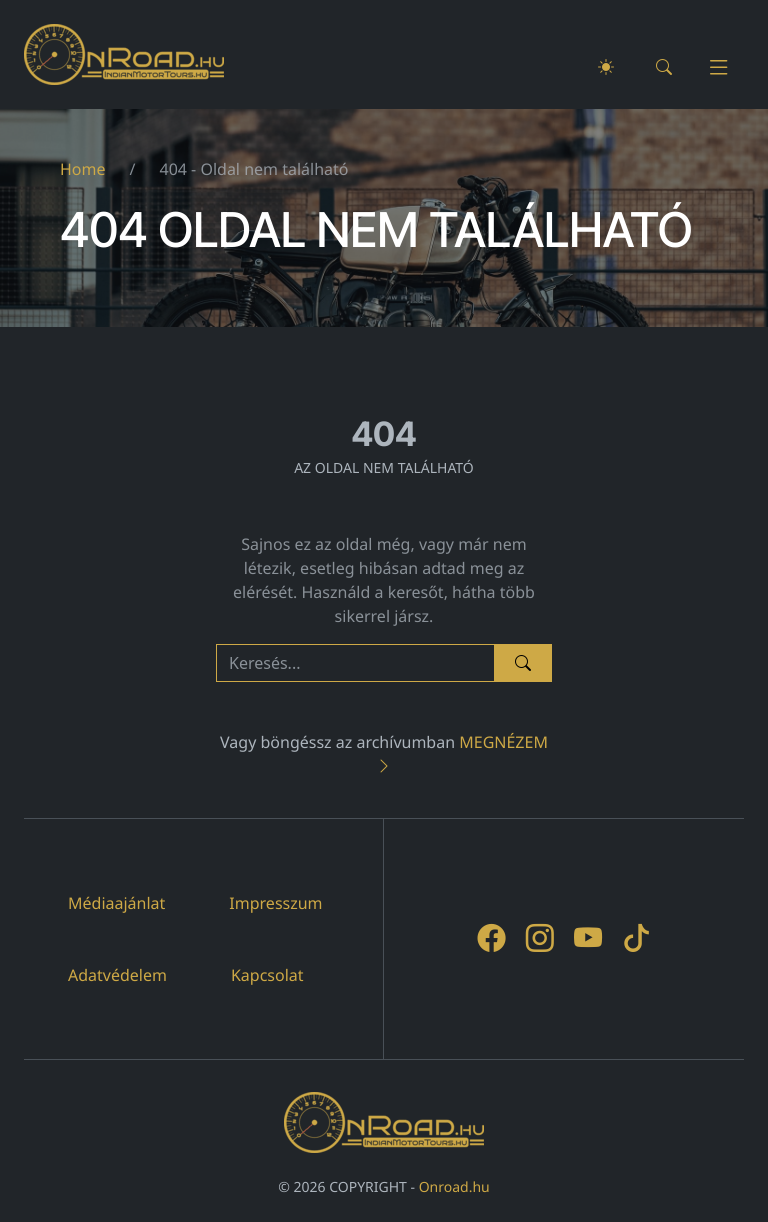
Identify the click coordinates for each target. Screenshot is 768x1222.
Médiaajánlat (116, 903)
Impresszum (275, 903)
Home (83, 169)
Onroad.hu (454, 1187)
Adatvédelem (117, 975)
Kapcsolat (267, 975)
